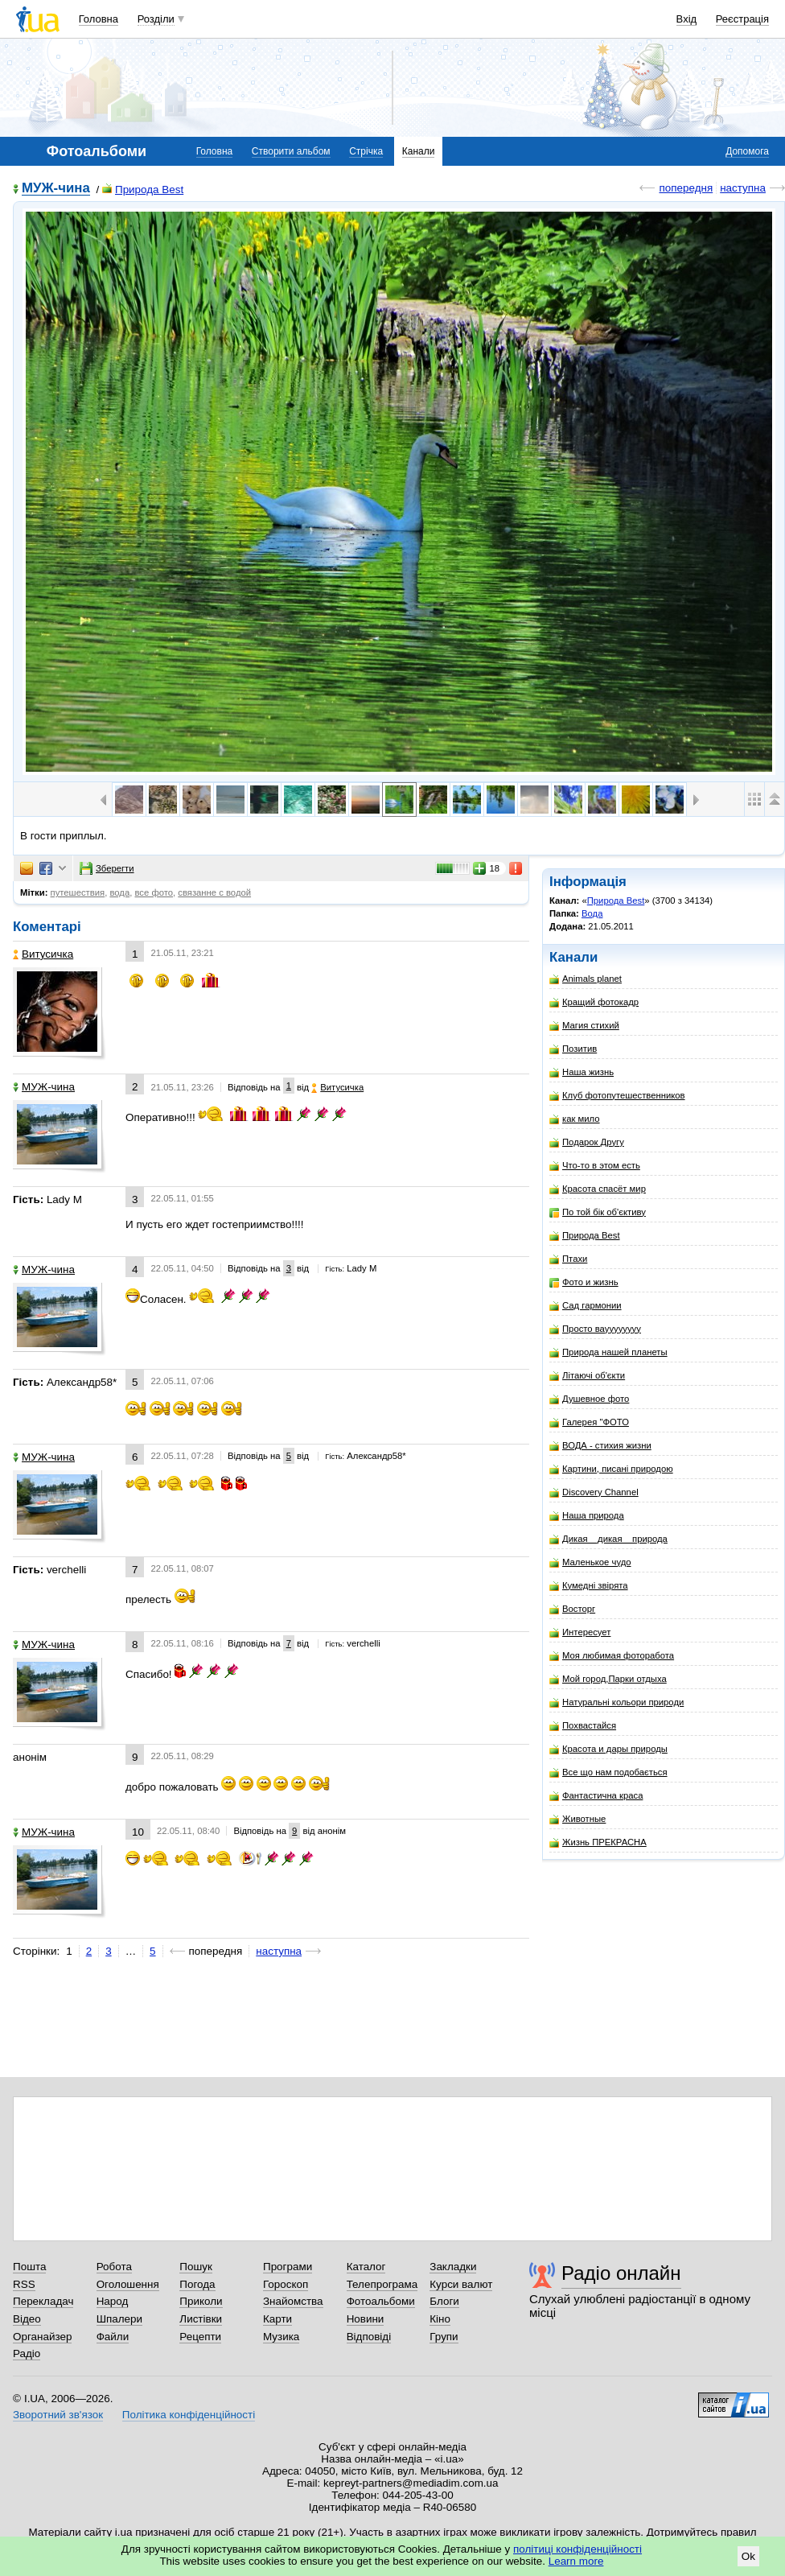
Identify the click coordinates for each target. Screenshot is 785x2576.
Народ (113, 2301)
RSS (24, 2284)
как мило (574, 1119)
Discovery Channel (594, 1492)
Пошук (195, 2267)
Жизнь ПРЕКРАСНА (598, 1842)
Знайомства (293, 2301)
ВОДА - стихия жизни (600, 1445)
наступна (743, 188)
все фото (153, 892)
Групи (443, 2337)
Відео (27, 2319)
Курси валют (460, 2284)
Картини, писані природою (611, 1469)
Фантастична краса (596, 1796)
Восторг (572, 1609)
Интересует (579, 1632)
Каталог (366, 2267)
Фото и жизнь (584, 1282)
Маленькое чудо (590, 1562)
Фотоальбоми (381, 2301)
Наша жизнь (581, 1072)
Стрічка (366, 151)
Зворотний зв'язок (58, 2415)
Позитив (573, 1049)
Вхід (686, 19)
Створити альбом (291, 151)
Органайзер (42, 2337)
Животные (577, 1819)
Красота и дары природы (608, 1749)
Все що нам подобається (608, 1772)
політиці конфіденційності (577, 2549)
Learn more (576, 2561)
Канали (418, 151)
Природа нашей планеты (608, 1352)
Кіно (439, 2319)
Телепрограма (382, 2284)
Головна (98, 19)
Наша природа (586, 1516)
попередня (686, 188)
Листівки (200, 2319)
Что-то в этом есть (594, 1165)
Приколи (200, 2301)
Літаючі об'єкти (587, 1375)
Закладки (452, 2267)
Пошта (29, 2267)
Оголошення (128, 2284)
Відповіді (369, 2337)
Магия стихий (584, 1025)
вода (119, 892)
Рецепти (200, 2337)
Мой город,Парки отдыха (608, 1679)
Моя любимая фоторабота (611, 1656)
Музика (281, 2337)
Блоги (444, 2301)
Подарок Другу (586, 1142)
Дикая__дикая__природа (608, 1539)
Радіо (26, 2353)
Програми (287, 2267)
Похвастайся (582, 1726)
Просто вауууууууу (595, 1329)
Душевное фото (589, 1399)
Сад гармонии (585, 1305)
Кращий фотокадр (594, 1002)
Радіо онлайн (621, 2273)
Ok (748, 2556)
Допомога (747, 151)
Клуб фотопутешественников (617, 1095)
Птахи (568, 1259)
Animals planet (585, 979)
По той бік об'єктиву (597, 1212)
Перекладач (43, 2301)
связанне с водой (214, 892)
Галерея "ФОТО (589, 1422)
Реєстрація (742, 19)
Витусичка (43, 954)
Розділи (156, 19)
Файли (113, 2337)
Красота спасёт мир (597, 1189)
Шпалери (119, 2319)
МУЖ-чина (56, 189)
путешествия (78, 892)
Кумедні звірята (588, 1586)
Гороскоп (285, 2284)
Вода (592, 913)
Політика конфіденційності (188, 2415)
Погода (197, 2284)
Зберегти (107, 868)
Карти (277, 2319)
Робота (114, 2267)
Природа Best (142, 189)
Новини (365, 2319)
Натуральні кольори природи (616, 1702)
